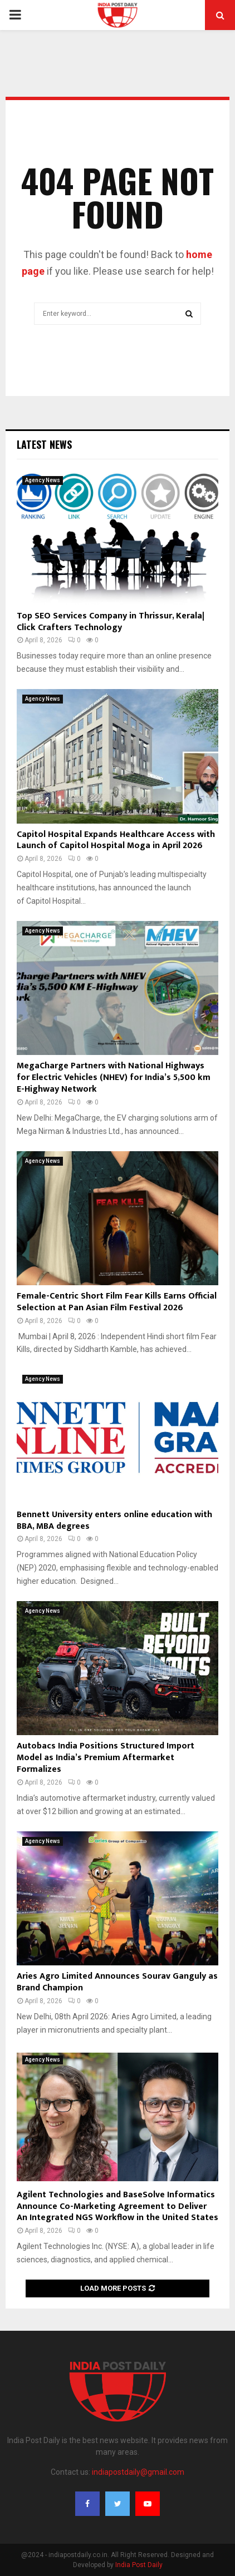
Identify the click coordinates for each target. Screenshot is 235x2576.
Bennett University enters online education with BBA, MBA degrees (114, 1520)
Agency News (42, 480)
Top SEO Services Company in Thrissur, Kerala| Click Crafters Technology (110, 621)
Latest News (44, 444)
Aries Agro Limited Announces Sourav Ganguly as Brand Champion (117, 1982)
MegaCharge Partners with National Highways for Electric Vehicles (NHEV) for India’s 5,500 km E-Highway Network (113, 1077)
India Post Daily (139, 2565)
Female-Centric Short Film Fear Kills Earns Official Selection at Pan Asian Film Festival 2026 (117, 1302)
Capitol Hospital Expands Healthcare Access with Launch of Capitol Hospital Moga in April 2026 (116, 840)
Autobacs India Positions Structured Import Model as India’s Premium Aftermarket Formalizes (105, 1757)
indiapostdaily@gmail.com (138, 2472)
